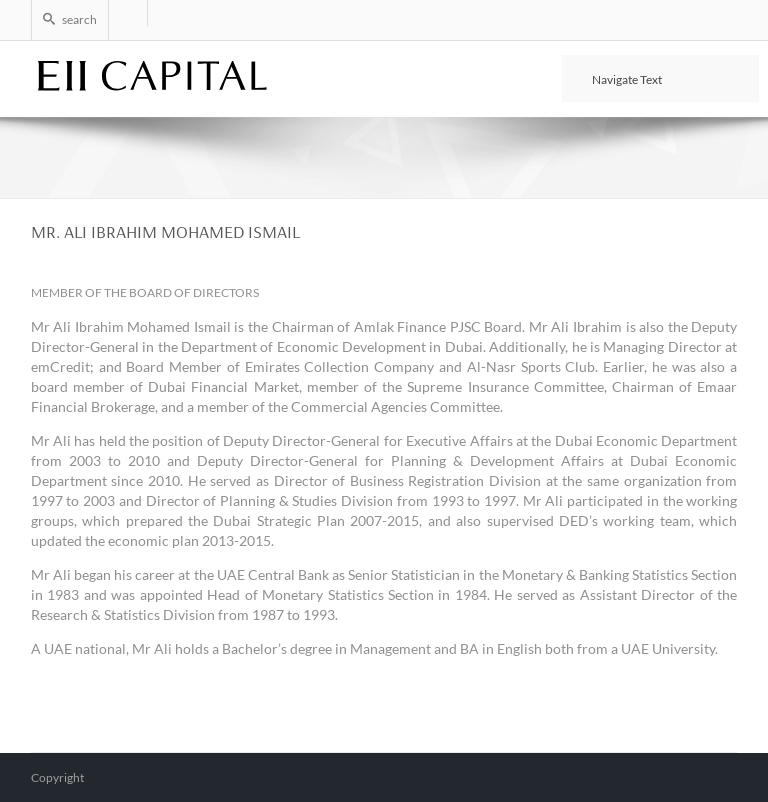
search (70, 19)
